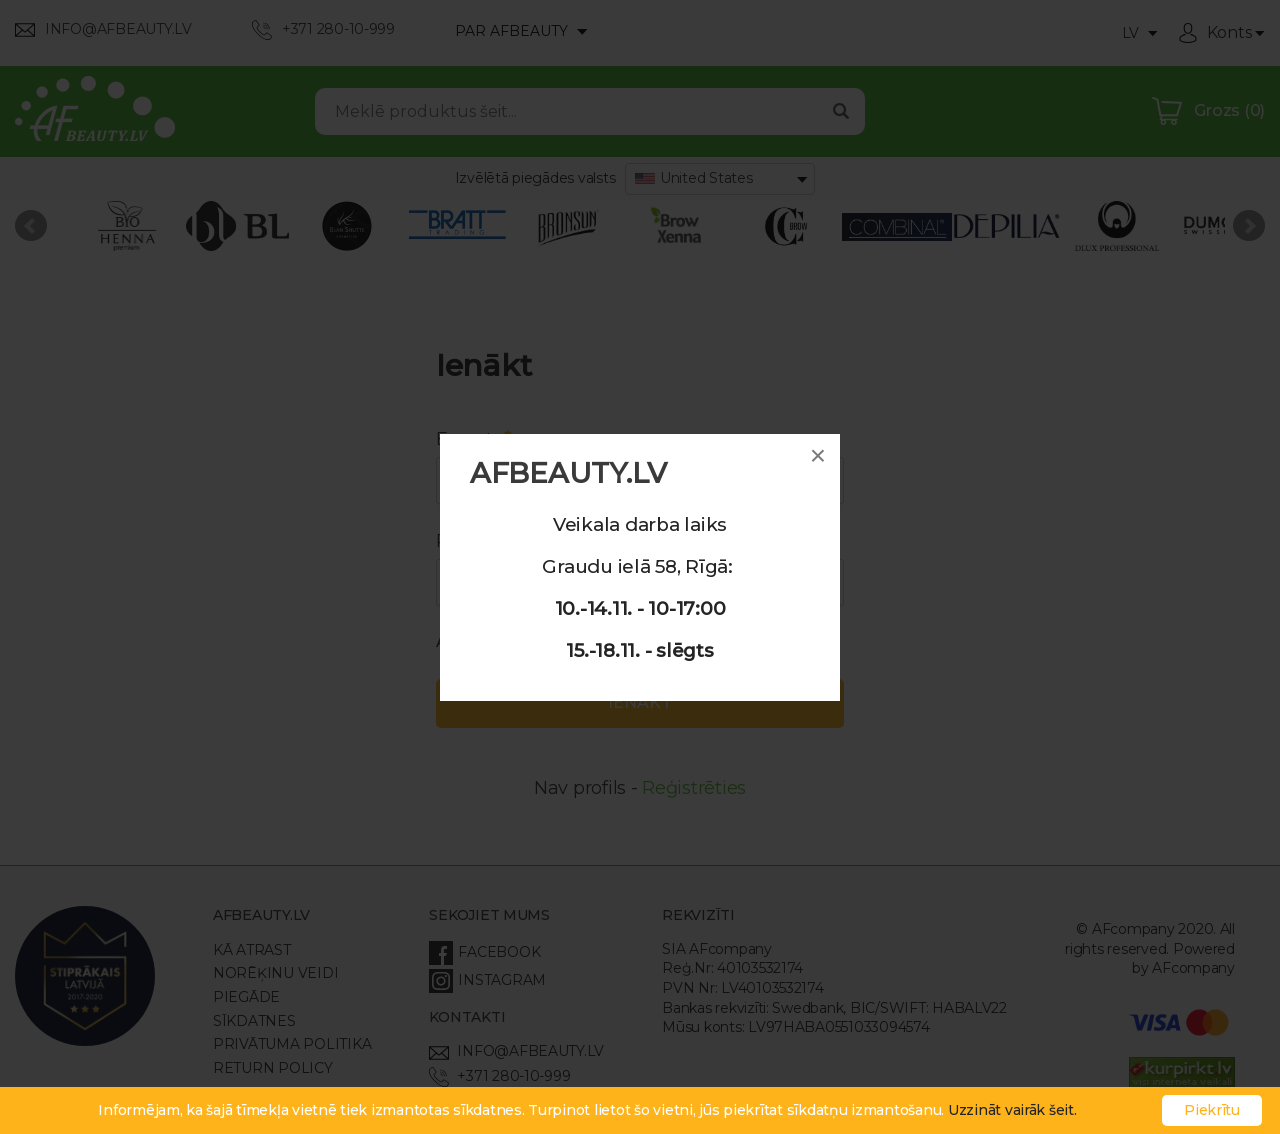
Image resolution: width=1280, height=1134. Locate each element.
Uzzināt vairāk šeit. (1012, 1110)
